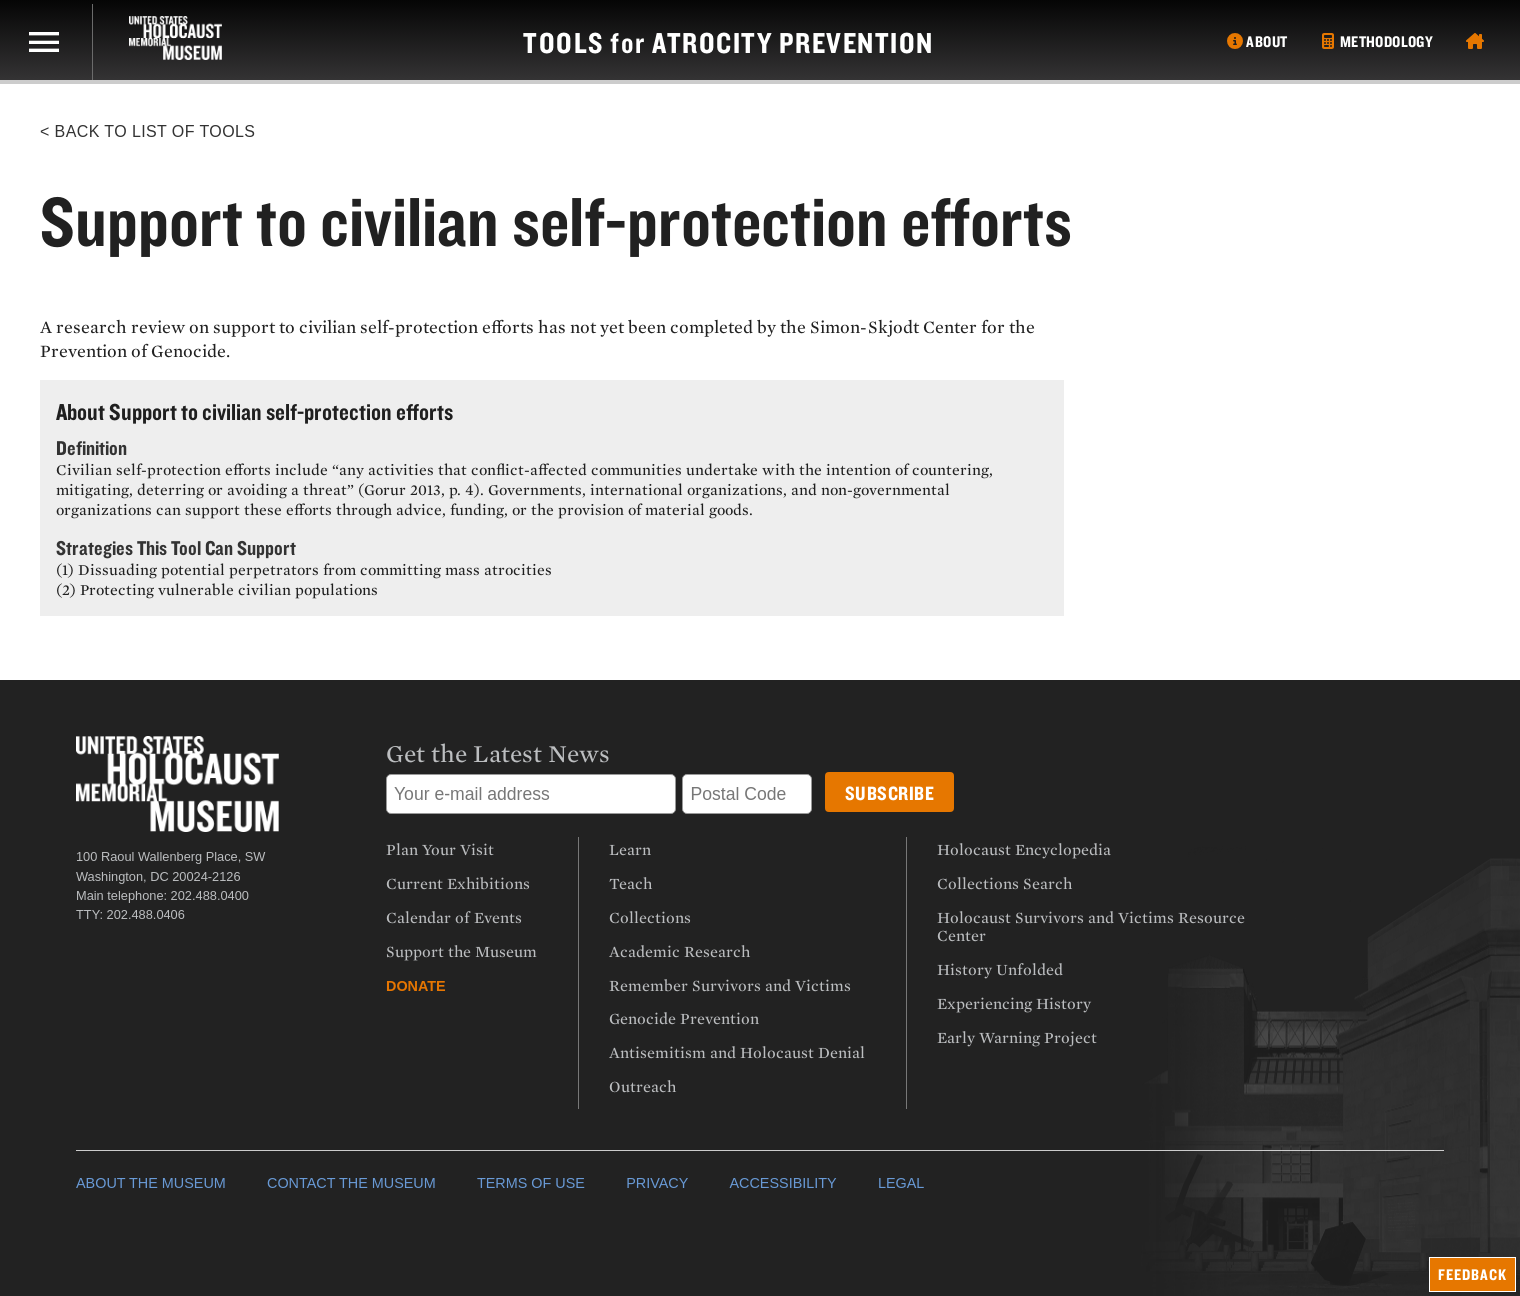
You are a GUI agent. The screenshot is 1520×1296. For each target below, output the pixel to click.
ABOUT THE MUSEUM (151, 1183)
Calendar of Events (454, 918)
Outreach (642, 1087)
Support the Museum (461, 952)
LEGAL (901, 1183)
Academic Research (679, 952)
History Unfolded (1000, 970)
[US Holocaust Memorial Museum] (163, 38)
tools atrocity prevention (728, 42)
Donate (416, 986)
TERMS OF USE (531, 1183)
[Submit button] (890, 792)
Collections (650, 918)
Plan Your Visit (440, 850)
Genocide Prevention (684, 1019)
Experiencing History (1014, 1004)
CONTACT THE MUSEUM (351, 1183)
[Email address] (531, 794)
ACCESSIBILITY (782, 1183)
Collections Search (1004, 884)
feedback (1472, 1274)
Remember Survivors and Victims (730, 986)
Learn (630, 850)
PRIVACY (657, 1183)
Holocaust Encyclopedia (1024, 850)
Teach (630, 884)
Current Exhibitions (458, 884)
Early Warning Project (1017, 1038)
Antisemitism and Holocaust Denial (737, 1053)
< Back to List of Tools (147, 131)
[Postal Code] (747, 794)
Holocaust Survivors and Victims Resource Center (1091, 927)
